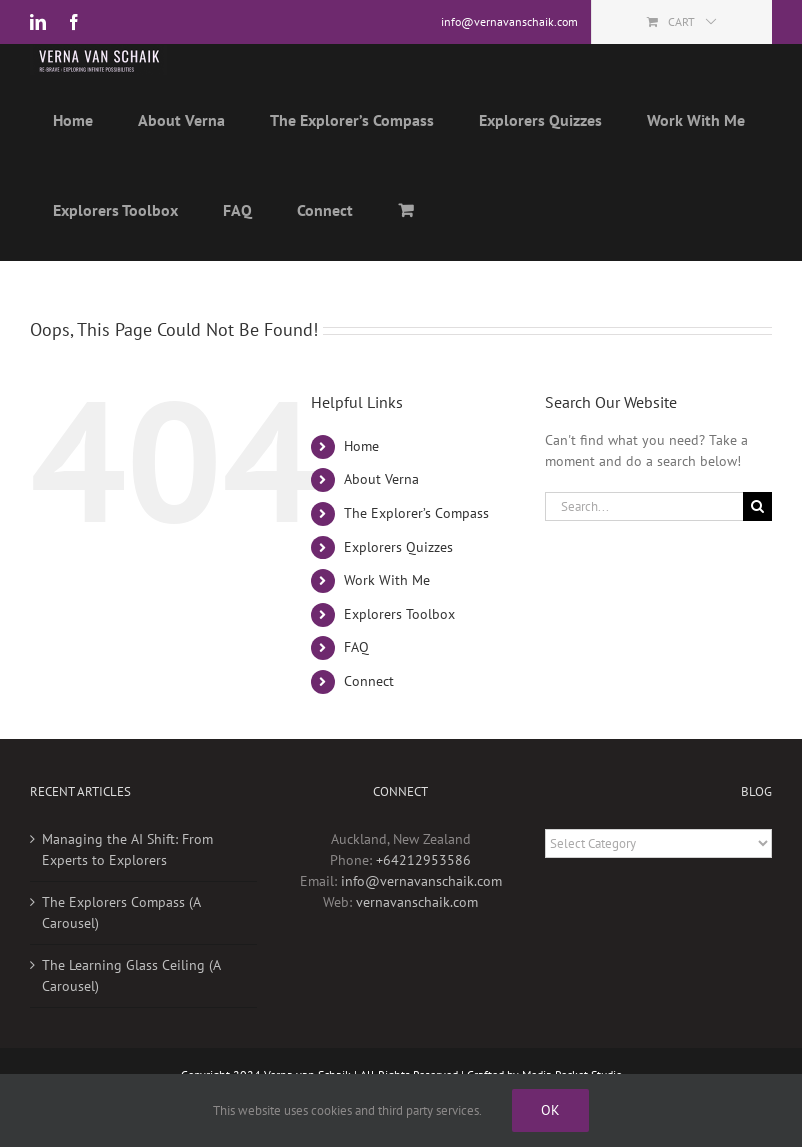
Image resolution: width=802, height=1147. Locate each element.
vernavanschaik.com (417, 938)
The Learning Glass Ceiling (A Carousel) (131, 1011)
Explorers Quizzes (398, 583)
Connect (369, 717)
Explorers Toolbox (399, 650)
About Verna (381, 515)
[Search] (757, 542)
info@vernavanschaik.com (421, 917)
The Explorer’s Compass (416, 549)
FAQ (356, 683)
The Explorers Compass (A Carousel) (121, 948)
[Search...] (644, 542)
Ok (550, 1110)
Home (361, 482)
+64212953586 (423, 896)
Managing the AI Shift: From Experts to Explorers (127, 885)
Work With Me (387, 616)
